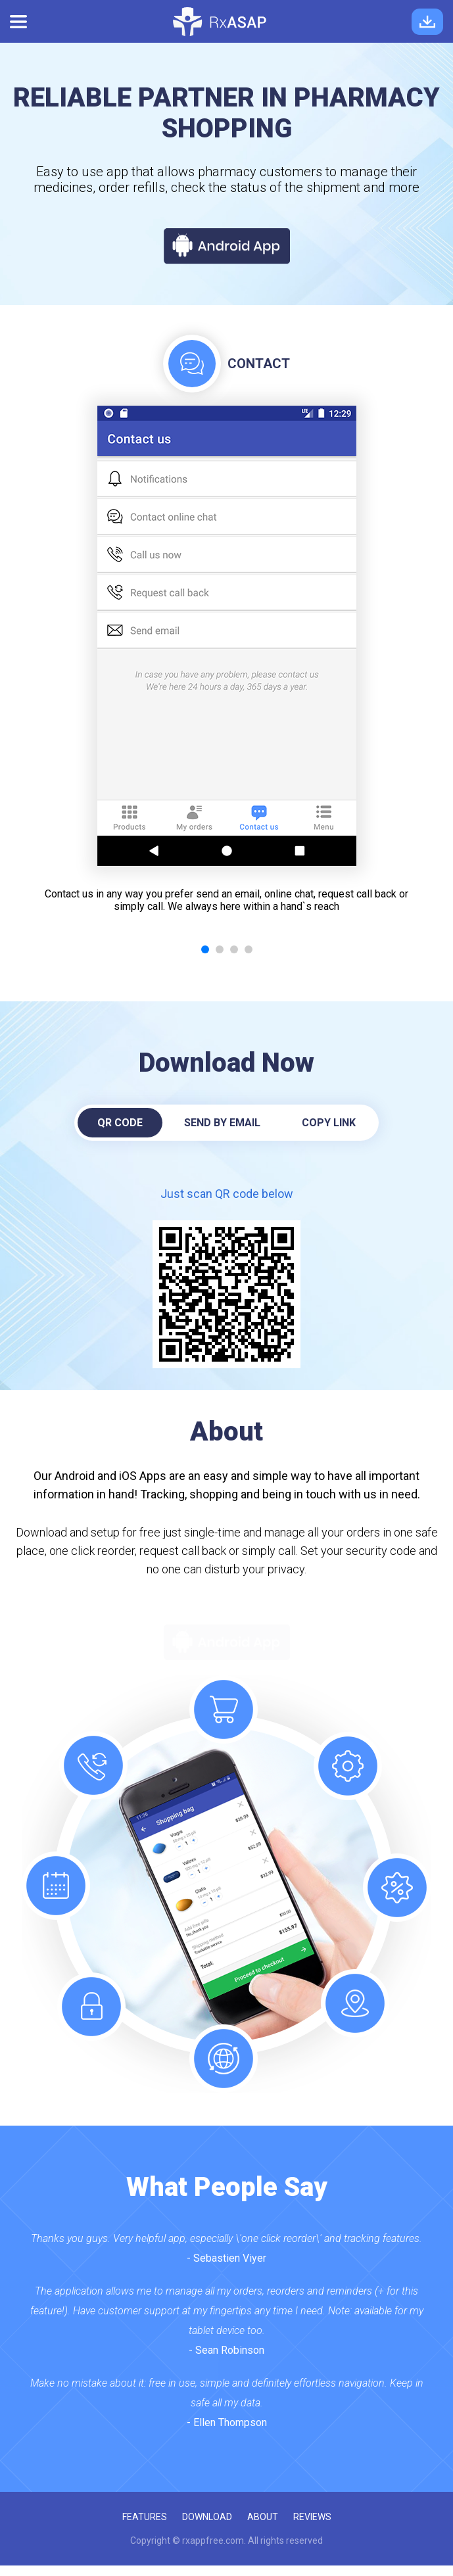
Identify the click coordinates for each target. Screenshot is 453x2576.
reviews (312, 2517)
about (262, 2517)
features (144, 2517)
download (207, 2517)
